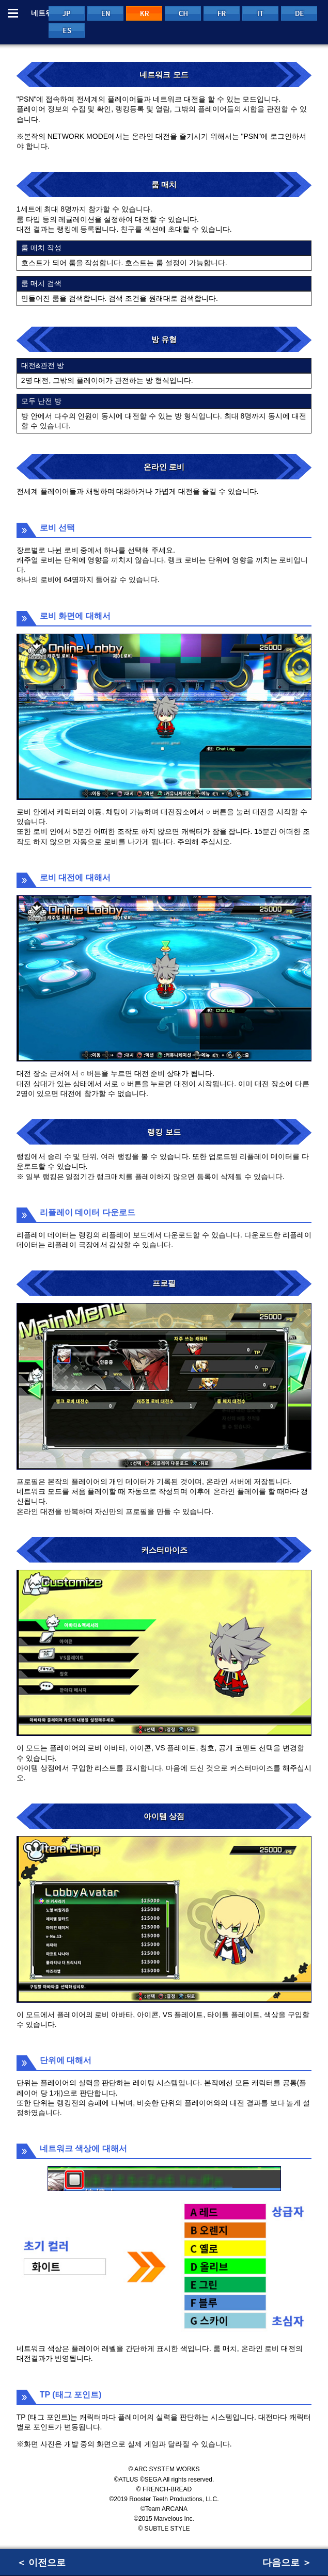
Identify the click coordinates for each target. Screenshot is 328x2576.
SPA (67, 30)
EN (105, 13)
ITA (260, 13)
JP (67, 13)
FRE (222, 13)
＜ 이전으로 (41, 2562)
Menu (13, 13)
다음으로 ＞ (286, 2562)
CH (183, 13)
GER (299, 13)
